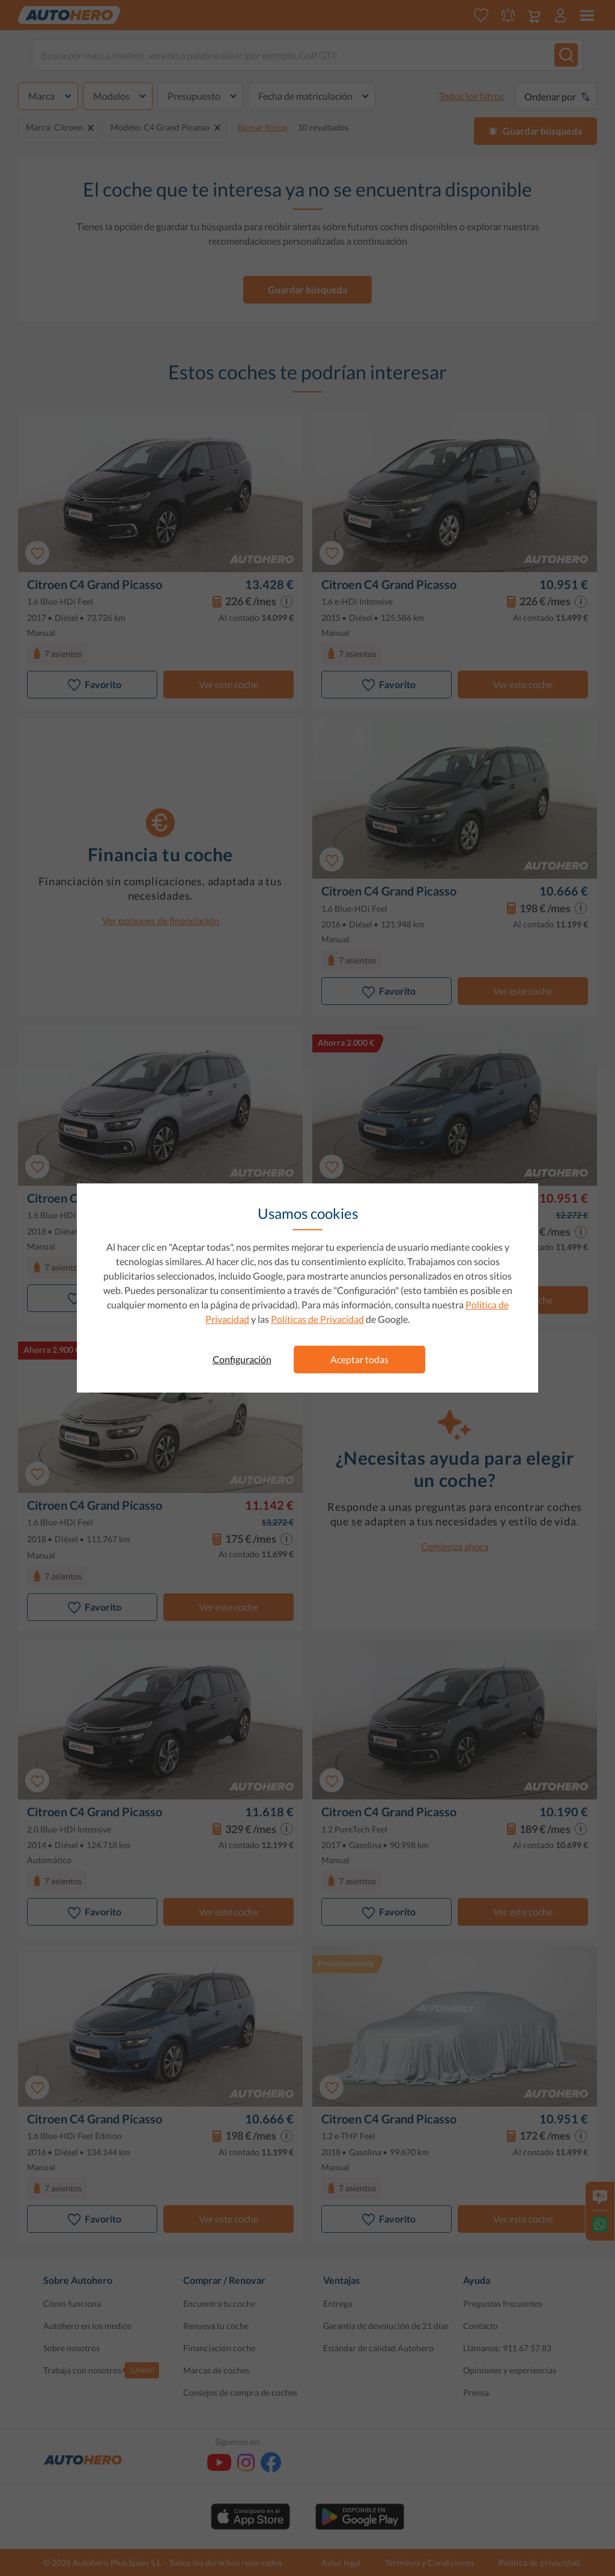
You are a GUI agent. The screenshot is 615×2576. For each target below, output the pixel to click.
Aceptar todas (359, 1359)
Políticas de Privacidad (317, 1319)
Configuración (242, 1359)
